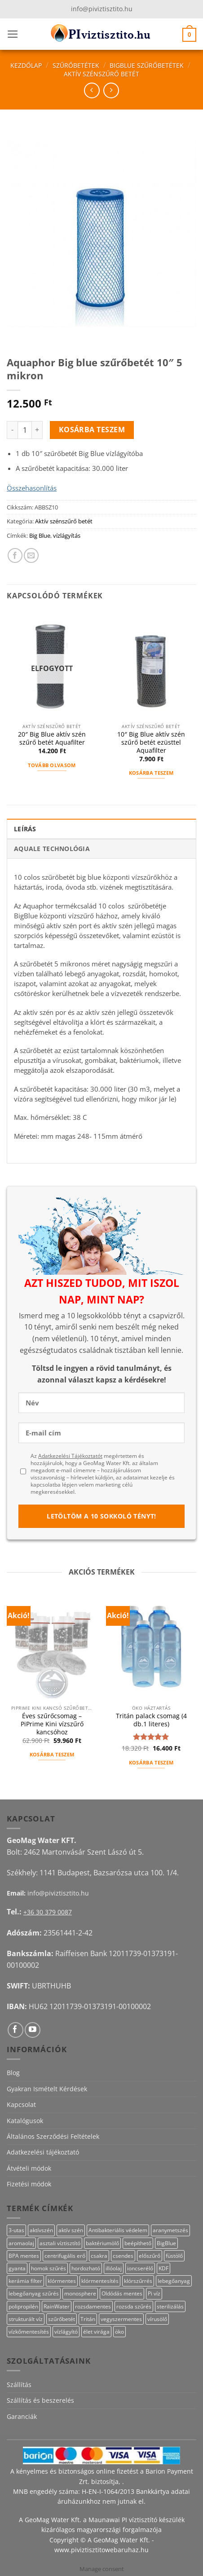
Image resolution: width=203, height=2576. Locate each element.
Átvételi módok (29, 2168)
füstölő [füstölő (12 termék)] (174, 2256)
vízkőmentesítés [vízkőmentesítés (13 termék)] (29, 2331)
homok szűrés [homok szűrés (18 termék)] (48, 2268)
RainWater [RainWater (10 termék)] (57, 2306)
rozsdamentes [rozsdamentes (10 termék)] (93, 2306)
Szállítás (19, 2384)
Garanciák (22, 2416)
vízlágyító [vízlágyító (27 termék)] (66, 2331)
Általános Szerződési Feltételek (53, 2136)
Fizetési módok (29, 2184)
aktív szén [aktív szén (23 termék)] (70, 2230)
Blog (13, 2072)
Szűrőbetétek (76, 65)
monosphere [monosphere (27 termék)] (80, 2293)
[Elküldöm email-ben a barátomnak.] (31, 555)
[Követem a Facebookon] (15, 2030)
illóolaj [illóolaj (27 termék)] (114, 2268)
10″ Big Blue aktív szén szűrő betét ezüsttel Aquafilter (151, 742)
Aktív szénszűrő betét (101, 74)
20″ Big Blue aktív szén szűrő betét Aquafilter (52, 738)
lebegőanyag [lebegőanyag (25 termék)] (174, 2281)
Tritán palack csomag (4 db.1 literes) (151, 1720)
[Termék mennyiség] (25, 430)
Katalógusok (25, 2120)
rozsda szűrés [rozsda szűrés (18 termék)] (133, 2306)
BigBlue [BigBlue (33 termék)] (166, 2243)
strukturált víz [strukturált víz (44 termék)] (26, 2319)
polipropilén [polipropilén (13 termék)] (23, 2306)
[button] (13, 34)
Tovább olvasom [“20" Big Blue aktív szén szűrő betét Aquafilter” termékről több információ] (52, 765)
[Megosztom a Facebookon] (15, 555)
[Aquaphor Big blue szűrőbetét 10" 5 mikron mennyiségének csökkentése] (12, 430)
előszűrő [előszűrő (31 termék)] (149, 2256)
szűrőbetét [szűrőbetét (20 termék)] (61, 2319)
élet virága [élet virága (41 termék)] (96, 2331)
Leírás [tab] (25, 829)
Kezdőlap (26, 65)
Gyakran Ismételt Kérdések (47, 2088)
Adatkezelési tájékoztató (43, 2152)
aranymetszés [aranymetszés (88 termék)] (170, 2230)
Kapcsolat (21, 2104)
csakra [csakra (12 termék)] (99, 2256)
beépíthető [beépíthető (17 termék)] (137, 2243)
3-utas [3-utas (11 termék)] (16, 2230)
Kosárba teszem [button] (151, 772)
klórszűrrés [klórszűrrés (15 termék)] (138, 2281)
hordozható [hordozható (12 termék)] (85, 2268)
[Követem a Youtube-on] (32, 2030)
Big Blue (39, 535)
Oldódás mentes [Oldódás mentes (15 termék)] (122, 2293)
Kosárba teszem (92, 429)
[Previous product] (111, 90)
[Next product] (92, 90)
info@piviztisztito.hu (101, 8)
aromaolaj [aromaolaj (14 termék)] (21, 2243)
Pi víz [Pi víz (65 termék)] (154, 2293)
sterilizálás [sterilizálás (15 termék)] (170, 2306)
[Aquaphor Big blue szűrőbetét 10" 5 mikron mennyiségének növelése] (37, 430)
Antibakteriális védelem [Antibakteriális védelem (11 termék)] (117, 2230)
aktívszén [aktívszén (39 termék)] (41, 2230)
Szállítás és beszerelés (40, 2400)
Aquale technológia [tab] (52, 848)
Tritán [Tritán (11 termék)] (87, 2319)
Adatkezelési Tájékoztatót (70, 1456)
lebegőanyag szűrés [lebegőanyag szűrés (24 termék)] (34, 2293)
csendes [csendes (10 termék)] (123, 2256)
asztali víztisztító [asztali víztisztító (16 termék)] (60, 2243)
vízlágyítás (66, 535)
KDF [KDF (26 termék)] (163, 2268)
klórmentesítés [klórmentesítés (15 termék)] (100, 2281)
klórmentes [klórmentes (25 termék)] (62, 2281)
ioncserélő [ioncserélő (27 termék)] (140, 2268)
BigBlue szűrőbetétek (147, 65)
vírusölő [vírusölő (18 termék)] (157, 2319)
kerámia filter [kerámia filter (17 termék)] (25, 2281)
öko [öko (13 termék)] (119, 2331)
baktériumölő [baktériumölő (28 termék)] (102, 2243)
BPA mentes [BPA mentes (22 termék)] (24, 2256)
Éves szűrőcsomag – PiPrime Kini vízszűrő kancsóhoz (52, 1724)
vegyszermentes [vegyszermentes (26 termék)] (121, 2319)
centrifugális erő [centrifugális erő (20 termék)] (64, 2256)
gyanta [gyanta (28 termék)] (17, 2268)
